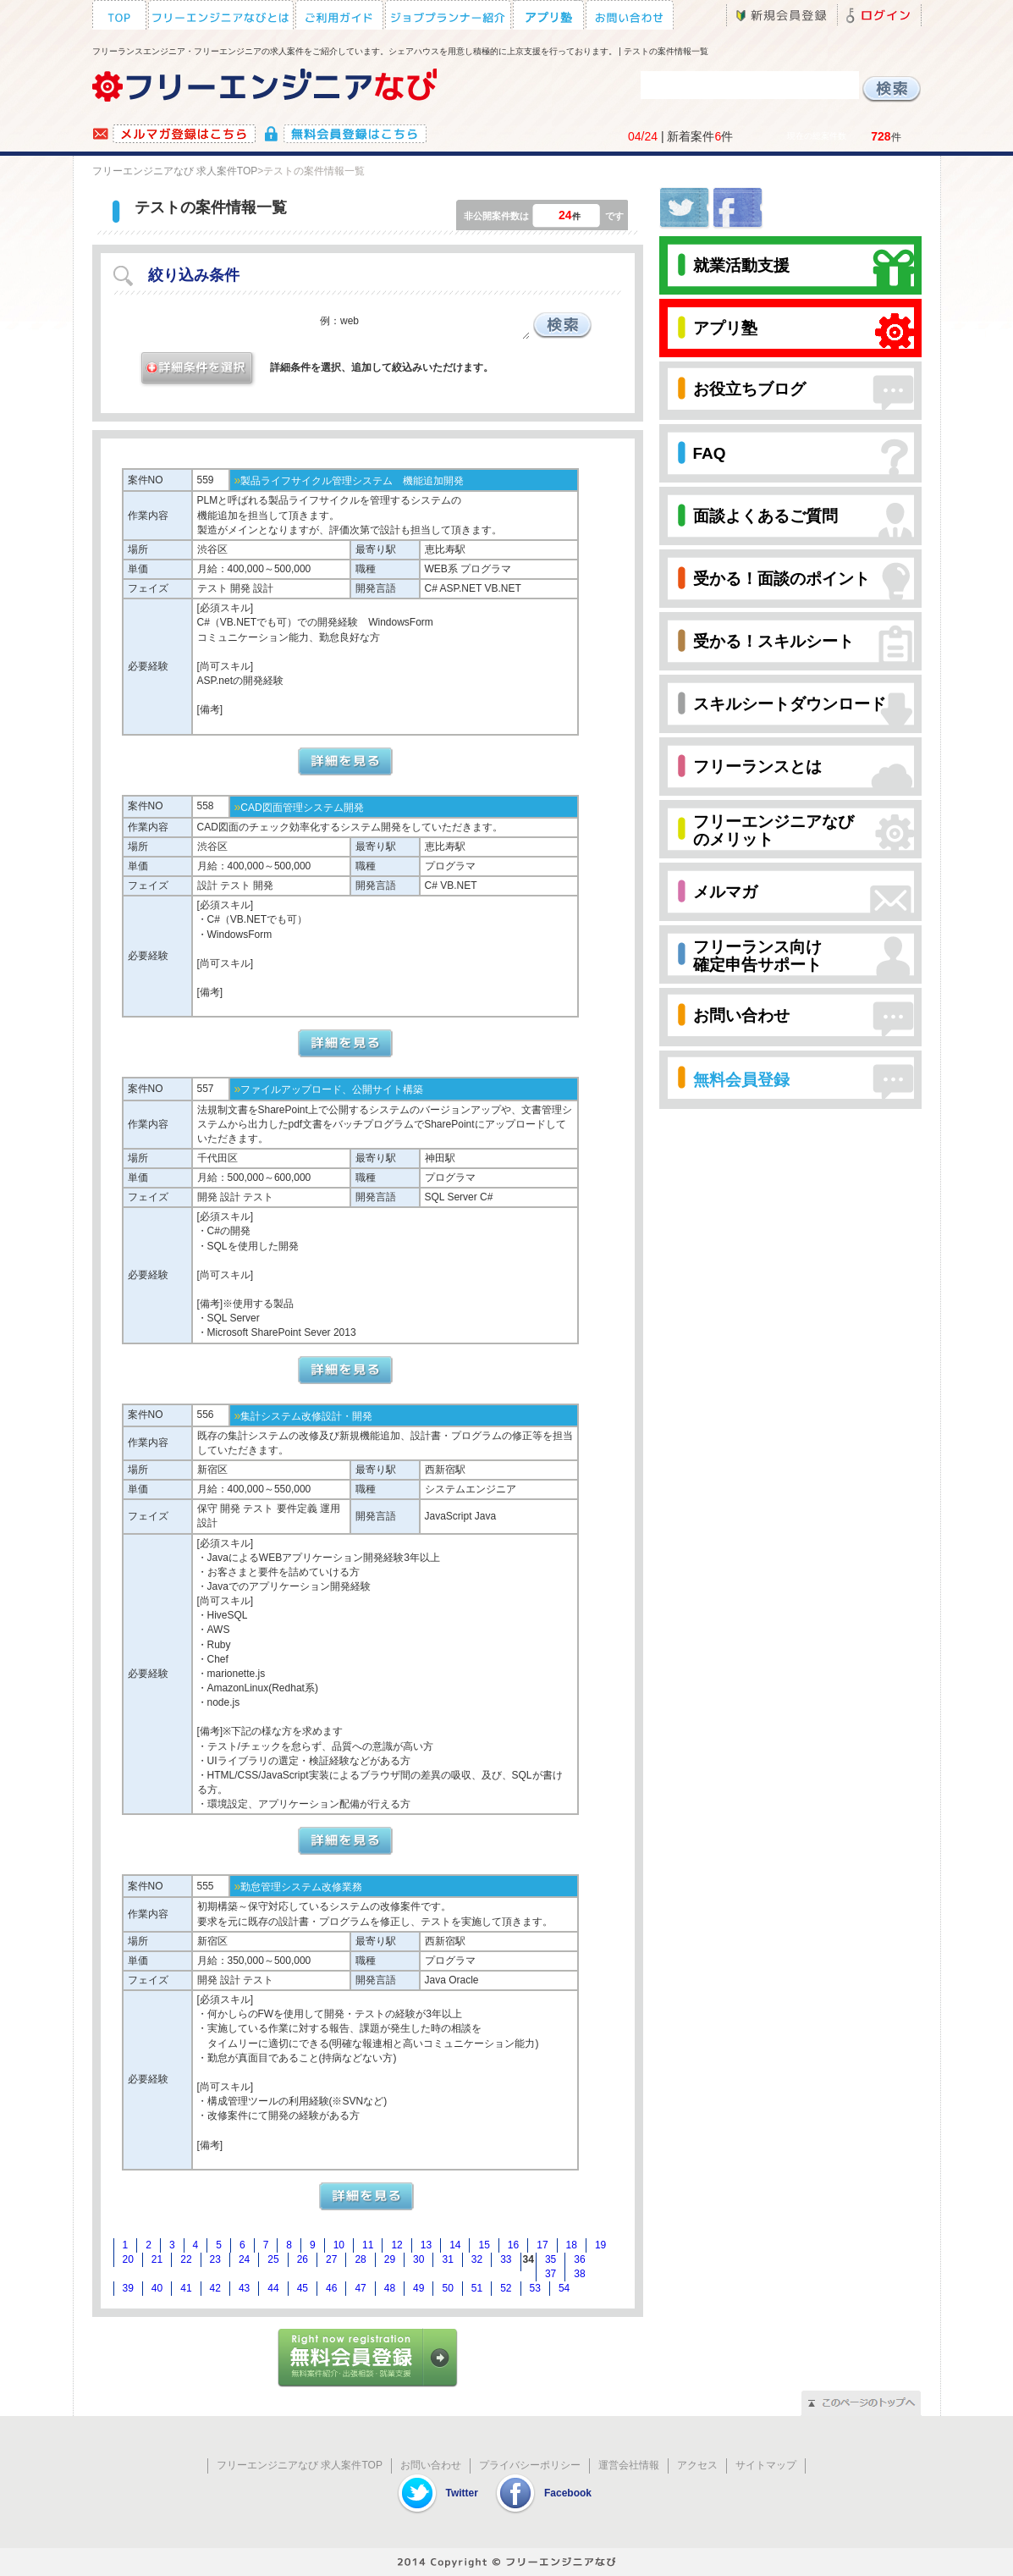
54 (564, 2288)
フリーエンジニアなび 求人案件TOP (175, 171)
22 (185, 2259)
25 (272, 2259)
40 (156, 2288)
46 (331, 2288)
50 (447, 2288)
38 (579, 2274)
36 (579, 2259)
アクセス (697, 2465)
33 (505, 2259)
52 (505, 2288)
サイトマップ (765, 2465)
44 (272, 2288)
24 (244, 2259)
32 (476, 2259)
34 (528, 2259)
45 (302, 2288)
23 (215, 2259)
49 (418, 2288)
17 (542, 2245)
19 (600, 2245)
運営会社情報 (628, 2465)
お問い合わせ (430, 2465)
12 (396, 2245)
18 (571, 2245)
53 (535, 2288)
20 (128, 2259)
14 (454, 2245)
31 (447, 2259)
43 (244, 2288)
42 (215, 2288)
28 (360, 2259)
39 (128, 2288)
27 (331, 2259)
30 (418, 2259)
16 (513, 2245)
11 (367, 2245)
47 (360, 2288)
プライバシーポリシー (530, 2465)
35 (550, 2259)
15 (483, 2245)
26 (302, 2259)
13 (426, 2245)
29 (389, 2259)
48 (389, 2288)
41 (185, 2288)
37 (550, 2274)
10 (338, 2245)
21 (156, 2259)
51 (476, 2288)
